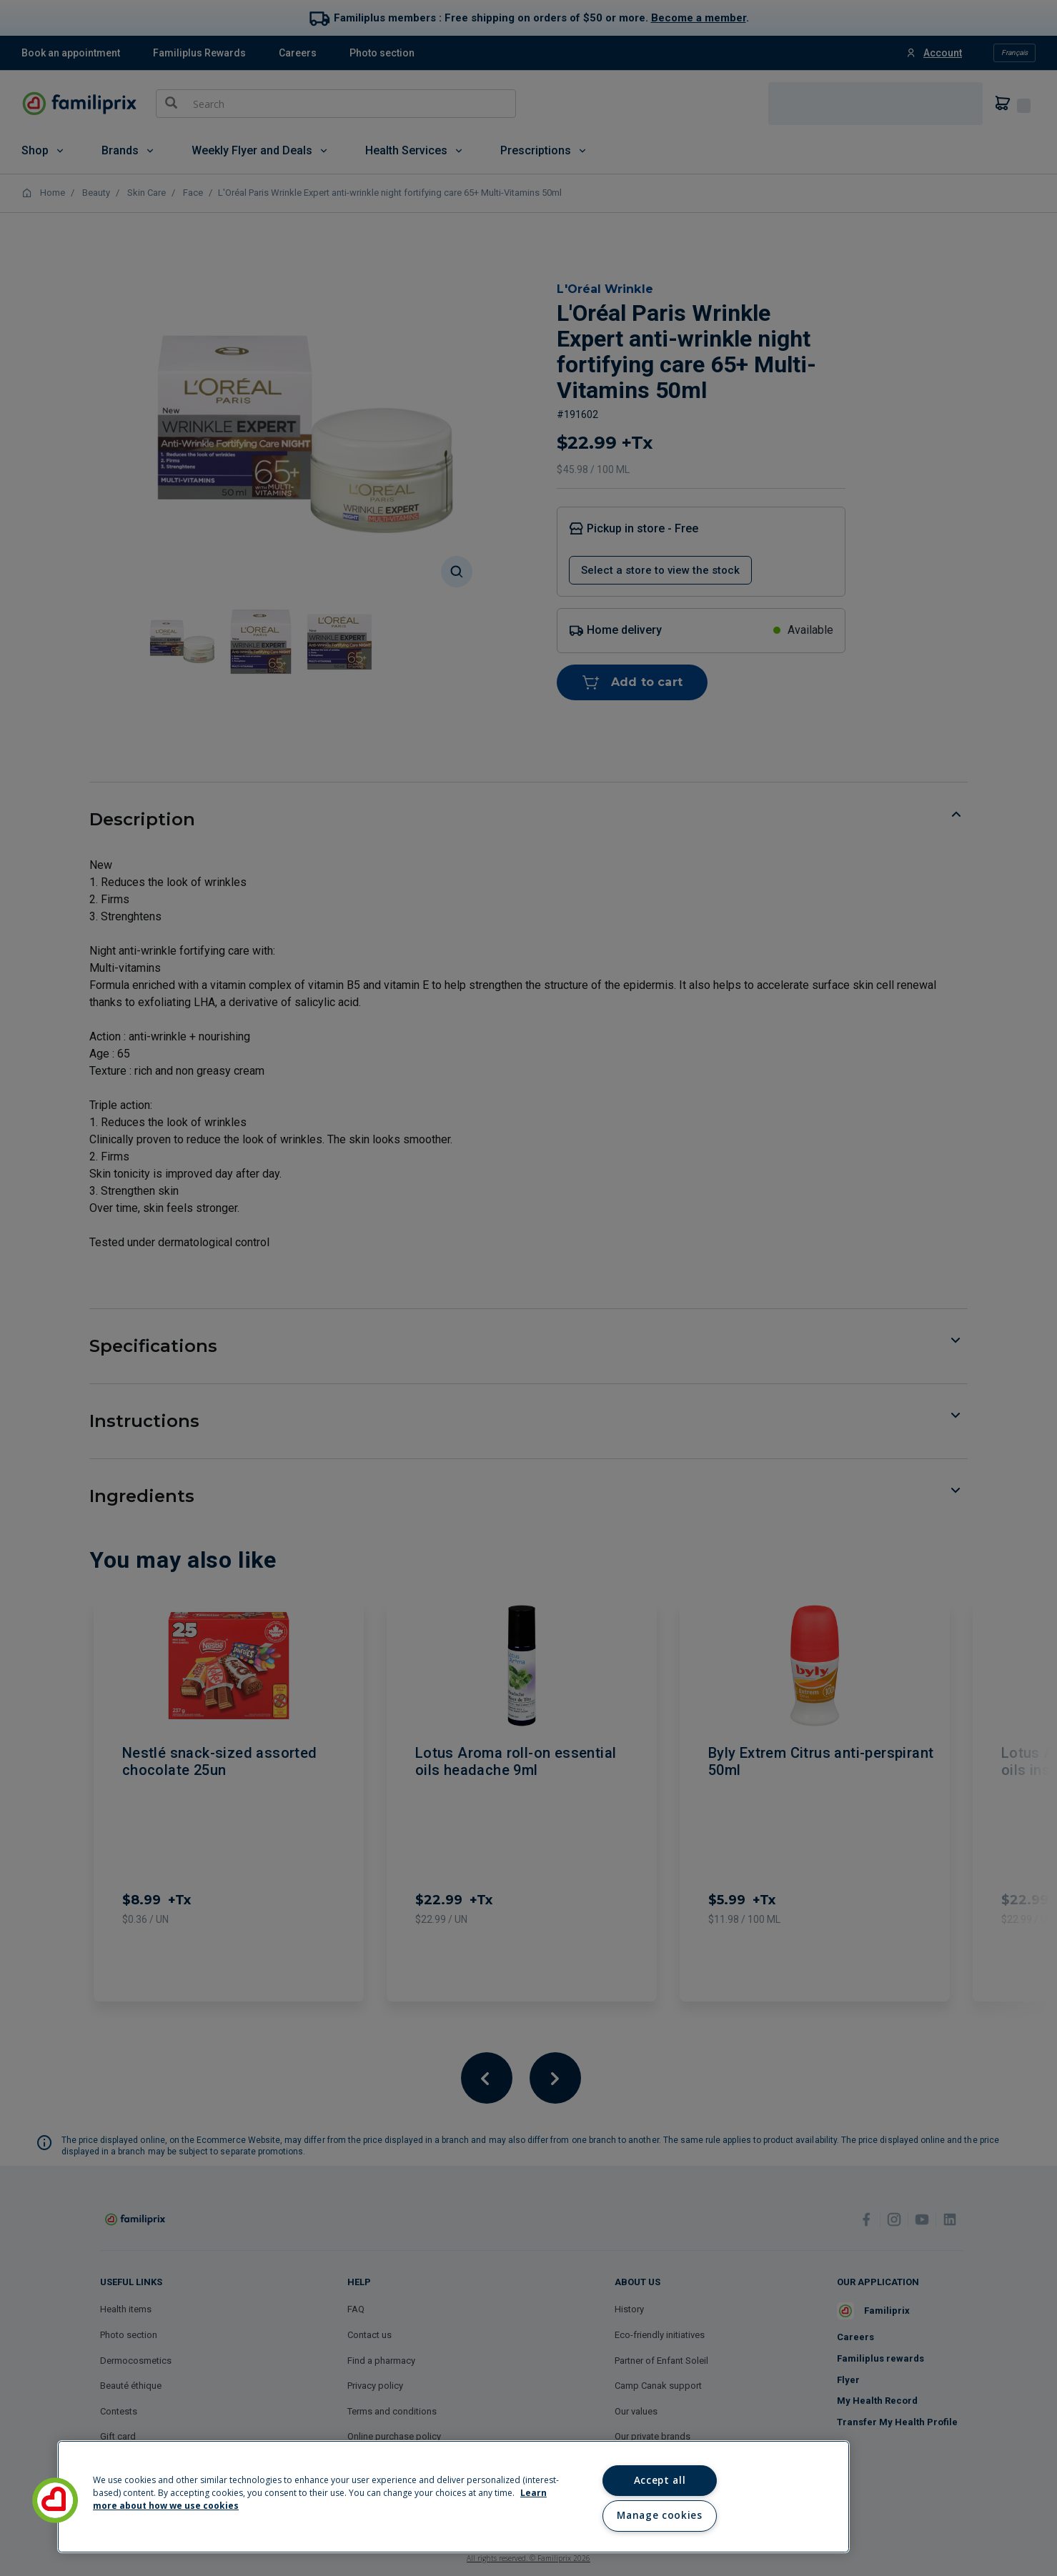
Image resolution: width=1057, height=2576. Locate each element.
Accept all (660, 2480)
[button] (55, 2500)
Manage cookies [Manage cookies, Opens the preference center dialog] (659, 2515)
